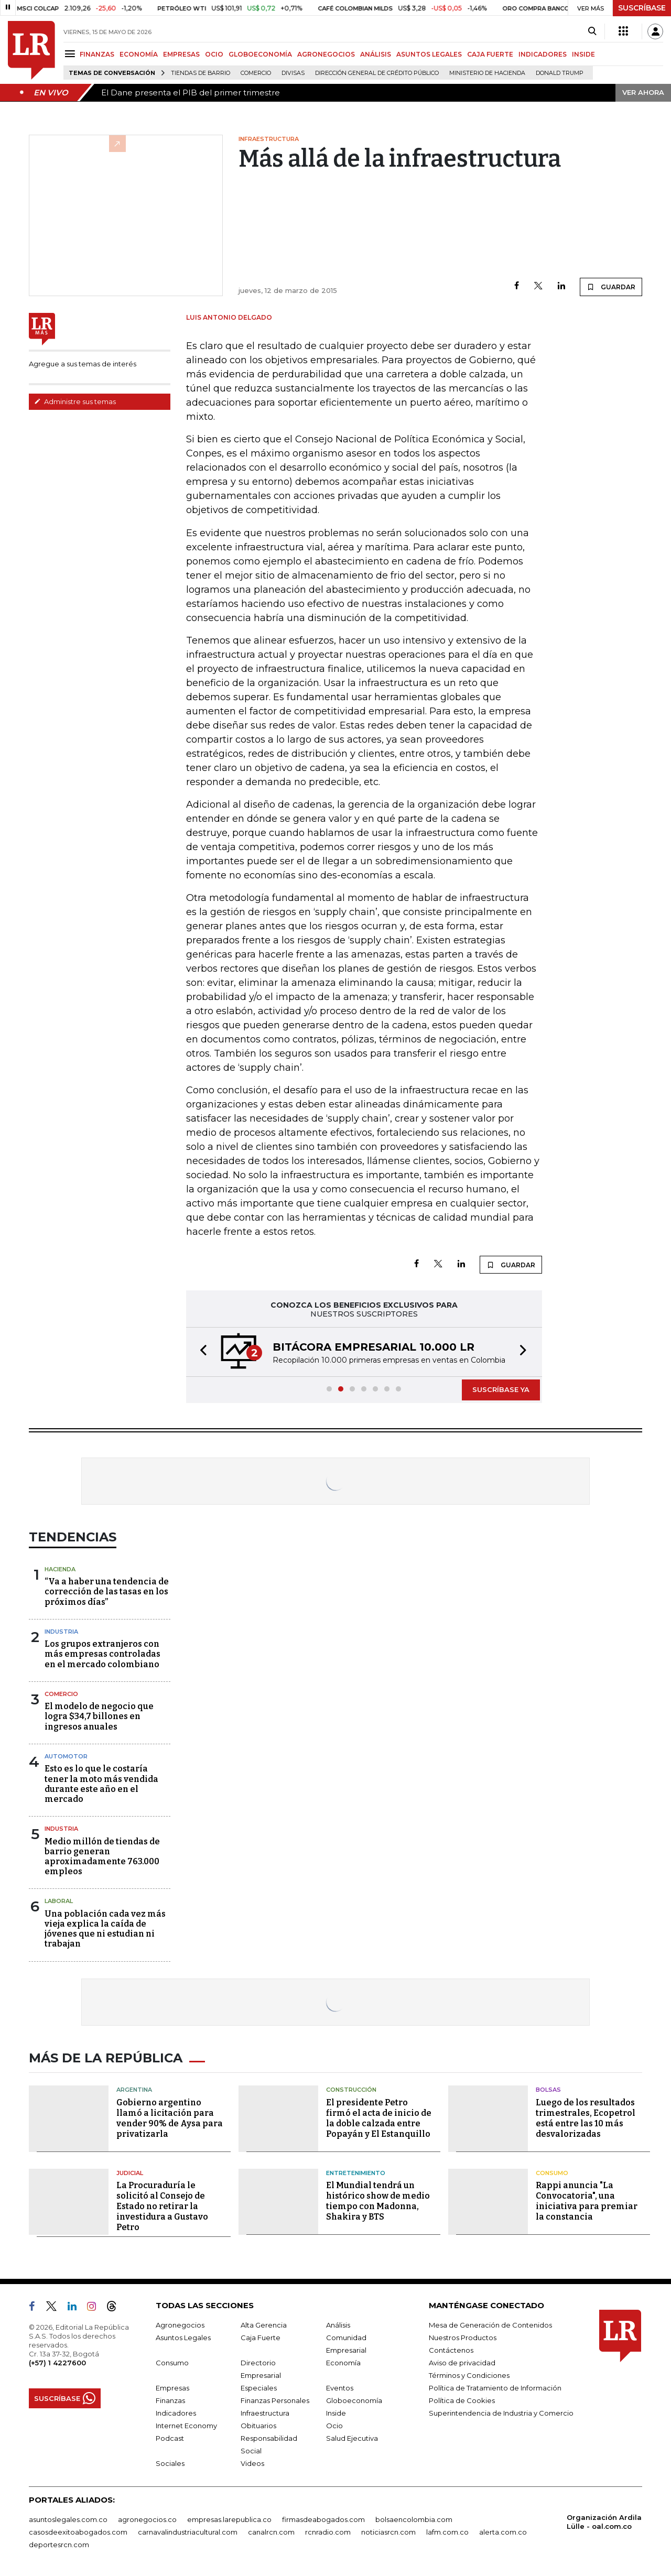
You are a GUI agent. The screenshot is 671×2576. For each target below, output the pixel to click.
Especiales (259, 2388)
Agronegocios (180, 2325)
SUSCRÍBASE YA (500, 1389)
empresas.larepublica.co (229, 2519)
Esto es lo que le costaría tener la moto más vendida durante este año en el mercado (101, 1784)
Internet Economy (186, 2425)
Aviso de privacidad (462, 2362)
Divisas (293, 73)
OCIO (214, 54)
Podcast (170, 2438)
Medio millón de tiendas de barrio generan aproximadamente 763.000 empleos (102, 1856)
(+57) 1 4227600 (57, 2362)
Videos (252, 2463)
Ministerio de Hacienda (487, 73)
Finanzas (170, 2400)
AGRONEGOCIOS (326, 54)
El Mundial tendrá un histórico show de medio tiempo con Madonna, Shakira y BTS (378, 2201)
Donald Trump (559, 73)
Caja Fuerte (260, 2337)
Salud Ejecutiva (352, 2438)
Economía (343, 2362)
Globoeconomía (354, 2400)
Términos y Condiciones (469, 2375)
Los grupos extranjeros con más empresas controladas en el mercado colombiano (102, 1654)
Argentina (134, 2089)
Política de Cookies (462, 2400)
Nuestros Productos (462, 2337)
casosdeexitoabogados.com (78, 2532)
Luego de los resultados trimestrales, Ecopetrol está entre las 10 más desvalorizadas (585, 2118)
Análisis (338, 2325)
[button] (200, 1352)
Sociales (170, 2463)
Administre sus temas (75, 401)
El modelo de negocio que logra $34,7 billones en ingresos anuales (99, 1716)
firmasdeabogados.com (323, 2519)
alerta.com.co (503, 2532)
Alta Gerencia (264, 2325)
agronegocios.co (147, 2519)
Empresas (172, 2388)
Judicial (129, 2173)
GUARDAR (611, 286)
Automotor (66, 1756)
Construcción (351, 2089)
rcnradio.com (328, 2532)
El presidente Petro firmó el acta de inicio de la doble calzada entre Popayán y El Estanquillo (378, 2118)
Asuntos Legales (183, 2337)
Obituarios (258, 2425)
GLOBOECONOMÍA (260, 54)
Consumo (552, 2173)
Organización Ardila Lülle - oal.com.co (604, 2521)
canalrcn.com (271, 2532)
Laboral (59, 1901)
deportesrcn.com (59, 2544)
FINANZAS (97, 54)
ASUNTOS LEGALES (429, 54)
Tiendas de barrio (200, 73)
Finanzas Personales (275, 2400)
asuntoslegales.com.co (68, 2519)
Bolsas (548, 2089)
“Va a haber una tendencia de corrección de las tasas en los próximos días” (107, 1591)
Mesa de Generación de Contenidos (490, 2325)
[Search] (592, 31)
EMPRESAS (181, 54)
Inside (336, 2413)
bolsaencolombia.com (413, 2519)
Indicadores (176, 2413)
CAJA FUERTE (490, 54)
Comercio (256, 73)
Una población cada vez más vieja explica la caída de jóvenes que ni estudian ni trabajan (105, 1929)
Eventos (339, 2388)
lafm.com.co (447, 2532)
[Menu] (71, 54)
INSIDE (583, 54)
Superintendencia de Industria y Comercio (501, 2413)
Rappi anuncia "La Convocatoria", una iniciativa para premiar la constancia (586, 2201)
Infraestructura (265, 2413)
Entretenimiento (355, 2173)
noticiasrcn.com (388, 2532)
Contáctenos (451, 2350)
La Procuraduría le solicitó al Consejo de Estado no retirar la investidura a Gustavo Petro (162, 2206)
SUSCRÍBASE (642, 8)
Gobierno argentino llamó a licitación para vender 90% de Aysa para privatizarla (169, 2118)
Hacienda (60, 1569)
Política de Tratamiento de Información (495, 2388)
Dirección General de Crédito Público (377, 73)
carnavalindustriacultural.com (187, 2532)
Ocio (334, 2425)
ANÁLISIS (375, 54)
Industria (61, 1631)
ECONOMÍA (139, 54)
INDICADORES (542, 54)
